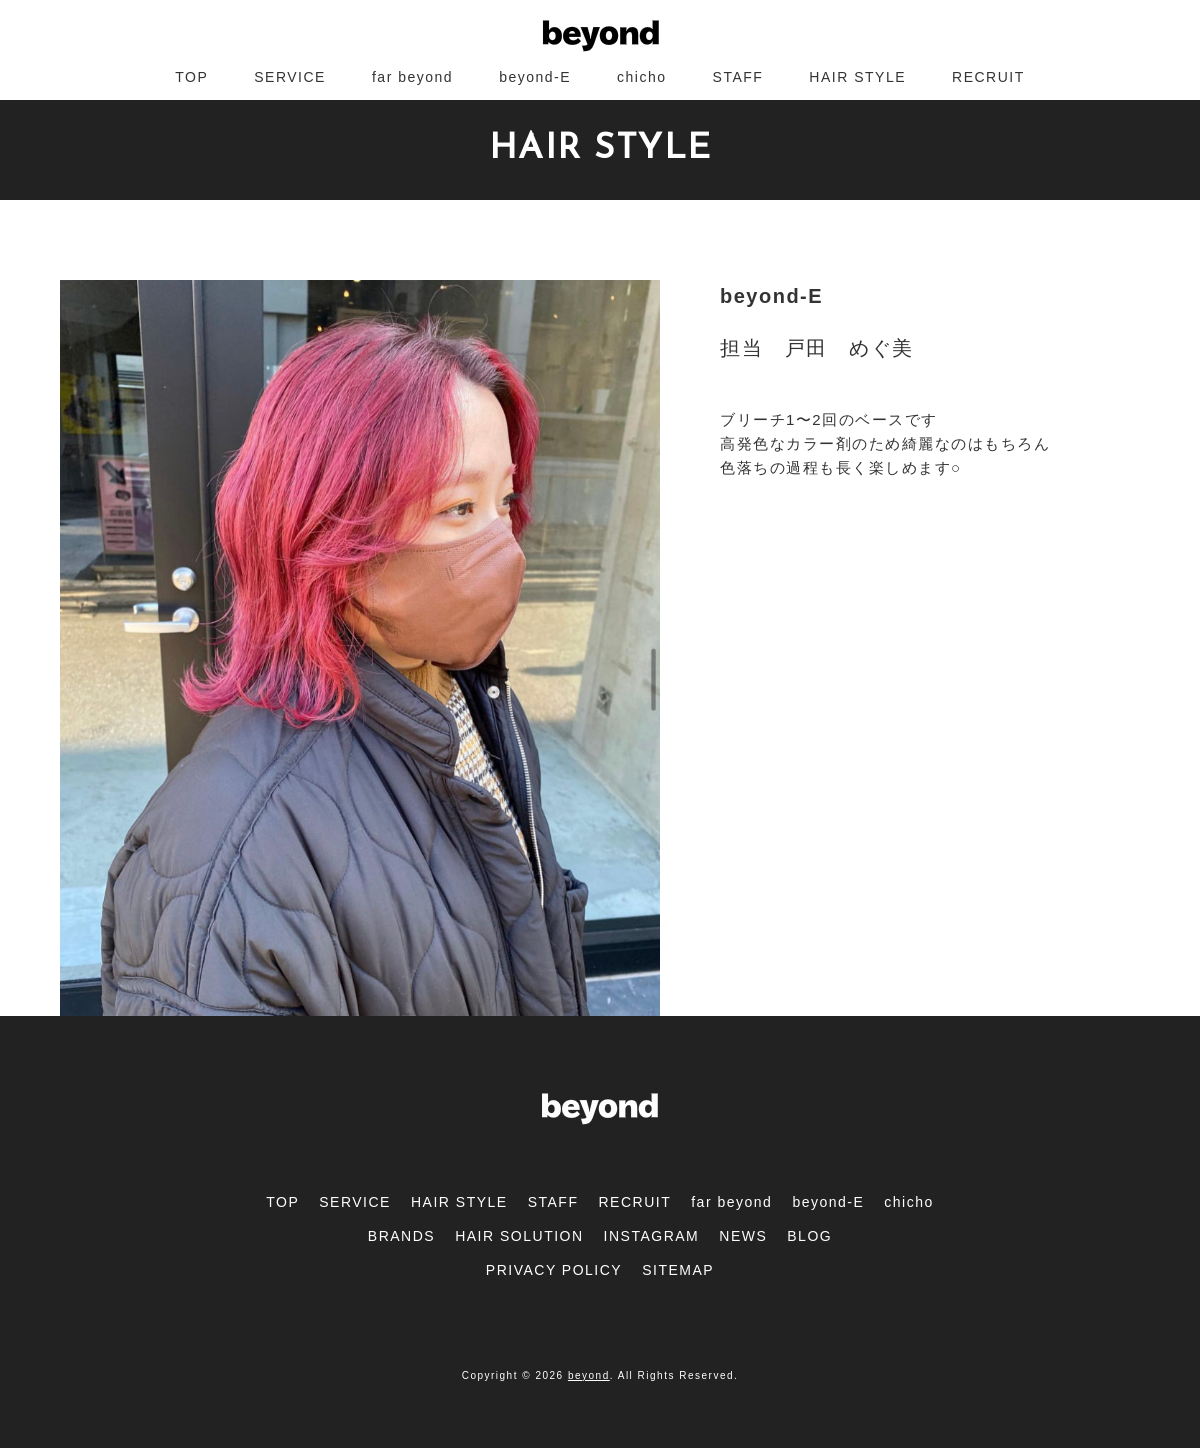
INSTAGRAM (652, 1236)
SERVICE (290, 77)
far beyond (412, 77)
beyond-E (535, 77)
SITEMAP (678, 1270)
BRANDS (401, 1236)
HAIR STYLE (857, 77)
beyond (589, 1375)
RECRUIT (988, 77)
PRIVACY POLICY (554, 1270)
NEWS (743, 1236)
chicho (641, 77)
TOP (191, 77)
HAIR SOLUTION (519, 1236)
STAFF (738, 77)
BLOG (809, 1236)
